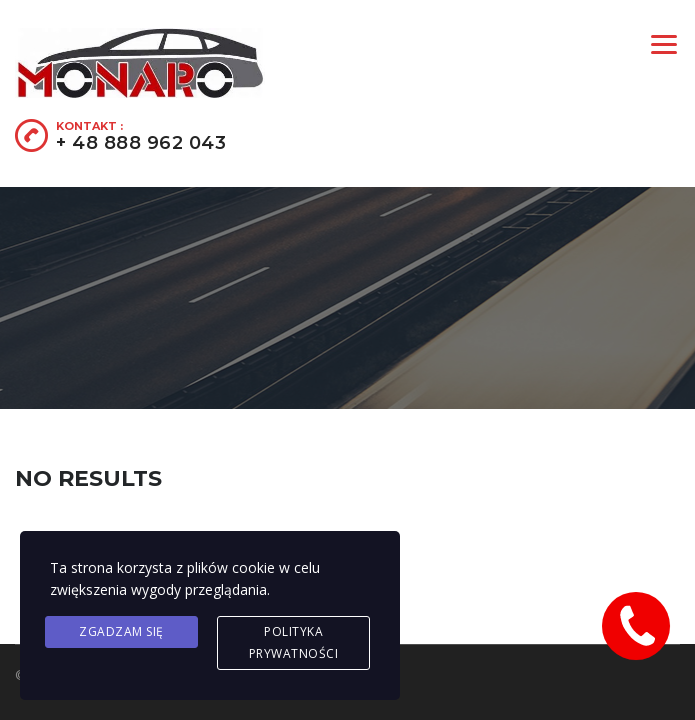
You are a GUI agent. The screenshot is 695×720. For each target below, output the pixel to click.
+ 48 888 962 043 (141, 143)
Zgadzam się (121, 631)
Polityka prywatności (294, 642)
